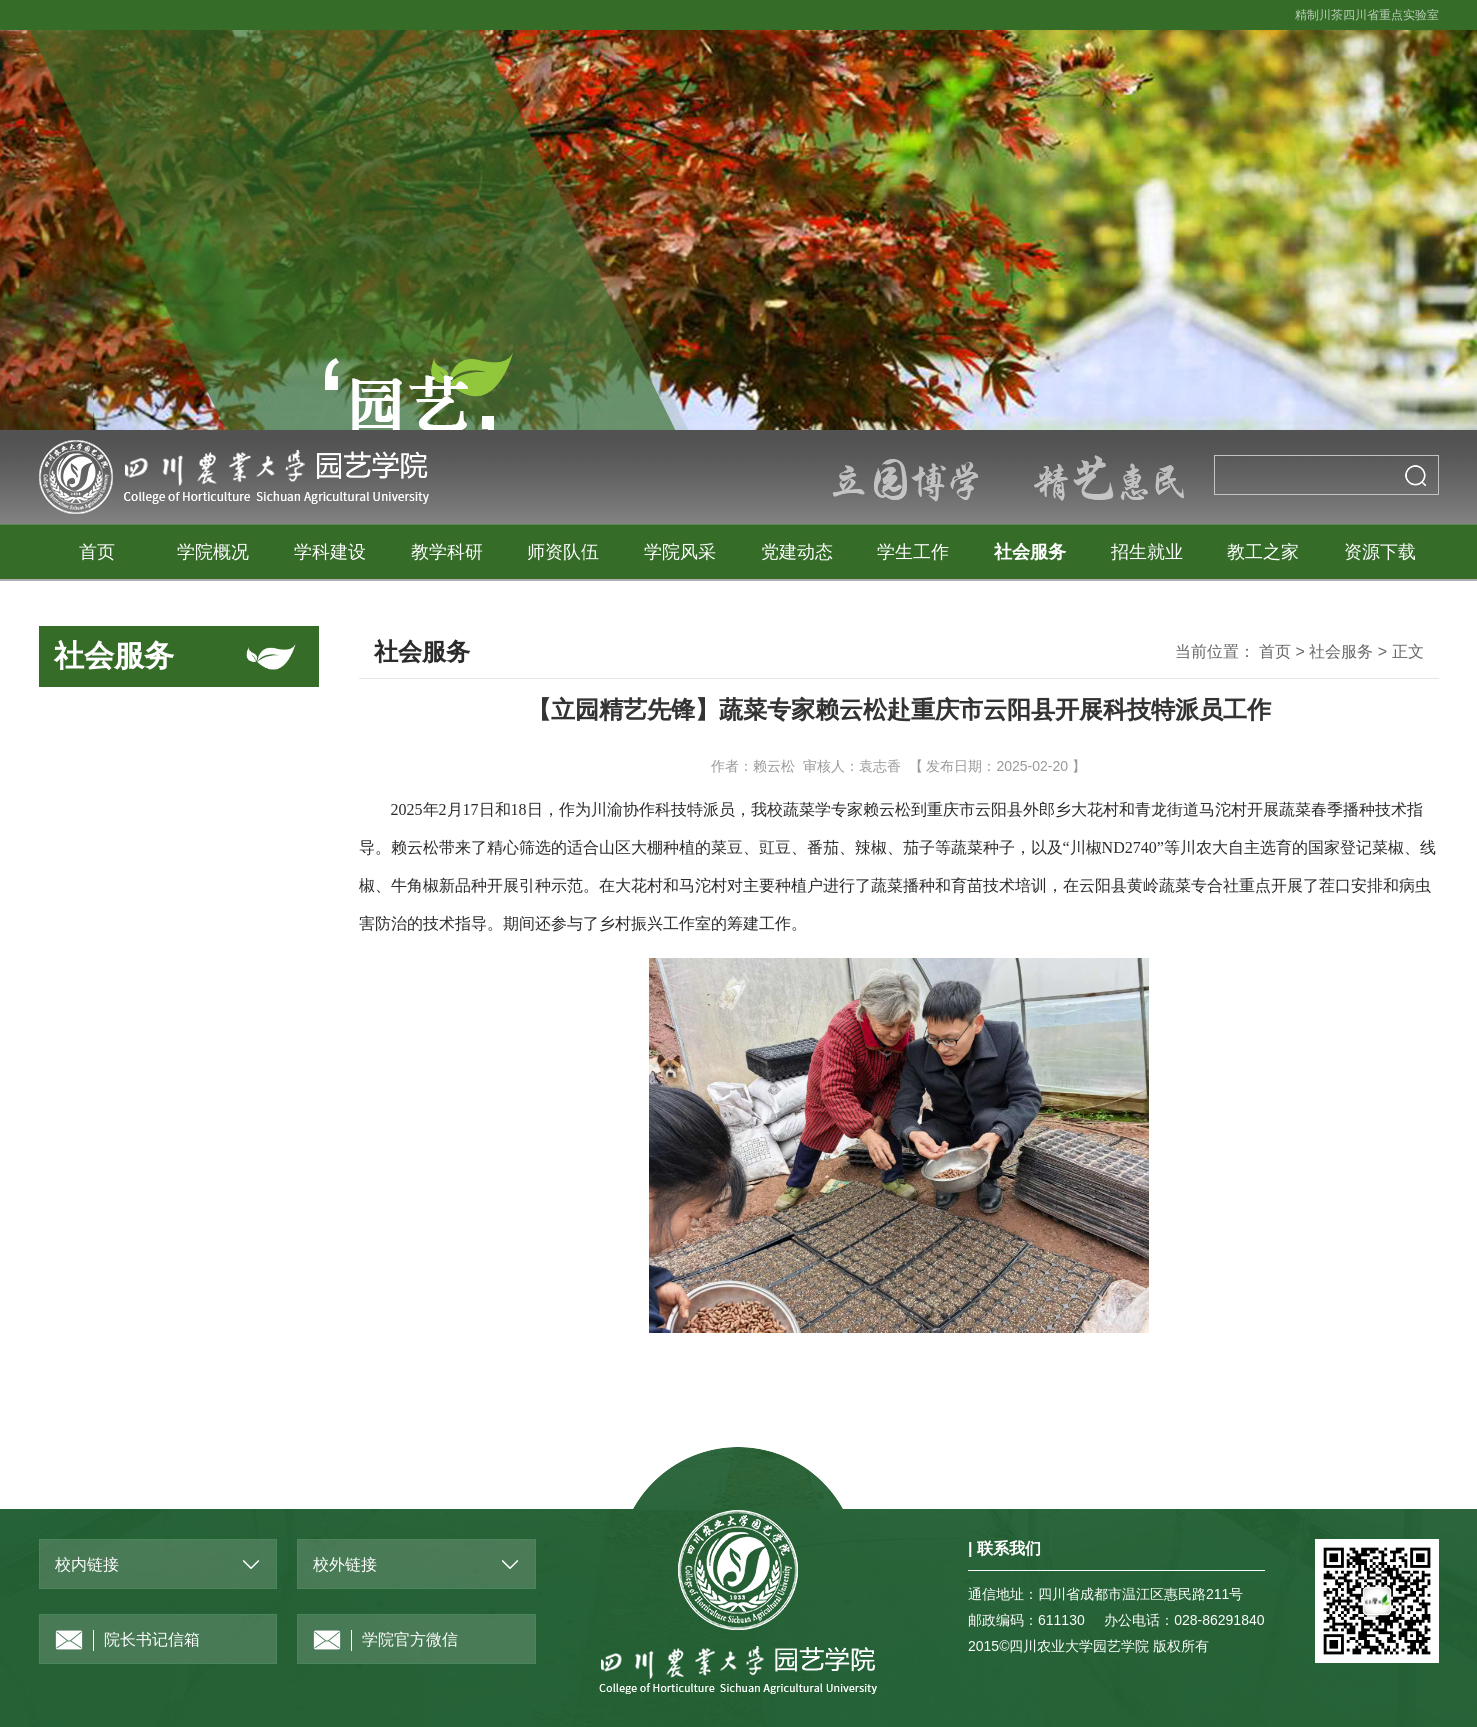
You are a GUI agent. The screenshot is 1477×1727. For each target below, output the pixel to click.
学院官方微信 (385, 1640)
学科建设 (330, 552)
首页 (97, 552)
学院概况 (213, 552)
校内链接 (87, 1564)
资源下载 (1380, 552)
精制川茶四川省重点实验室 (1367, 15)
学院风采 (680, 552)
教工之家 (1263, 552)
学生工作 (913, 552)
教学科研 (447, 552)
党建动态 (797, 552)
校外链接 (345, 1564)
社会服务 (1030, 552)
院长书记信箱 (127, 1640)
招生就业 (1147, 552)
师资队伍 (563, 552)
